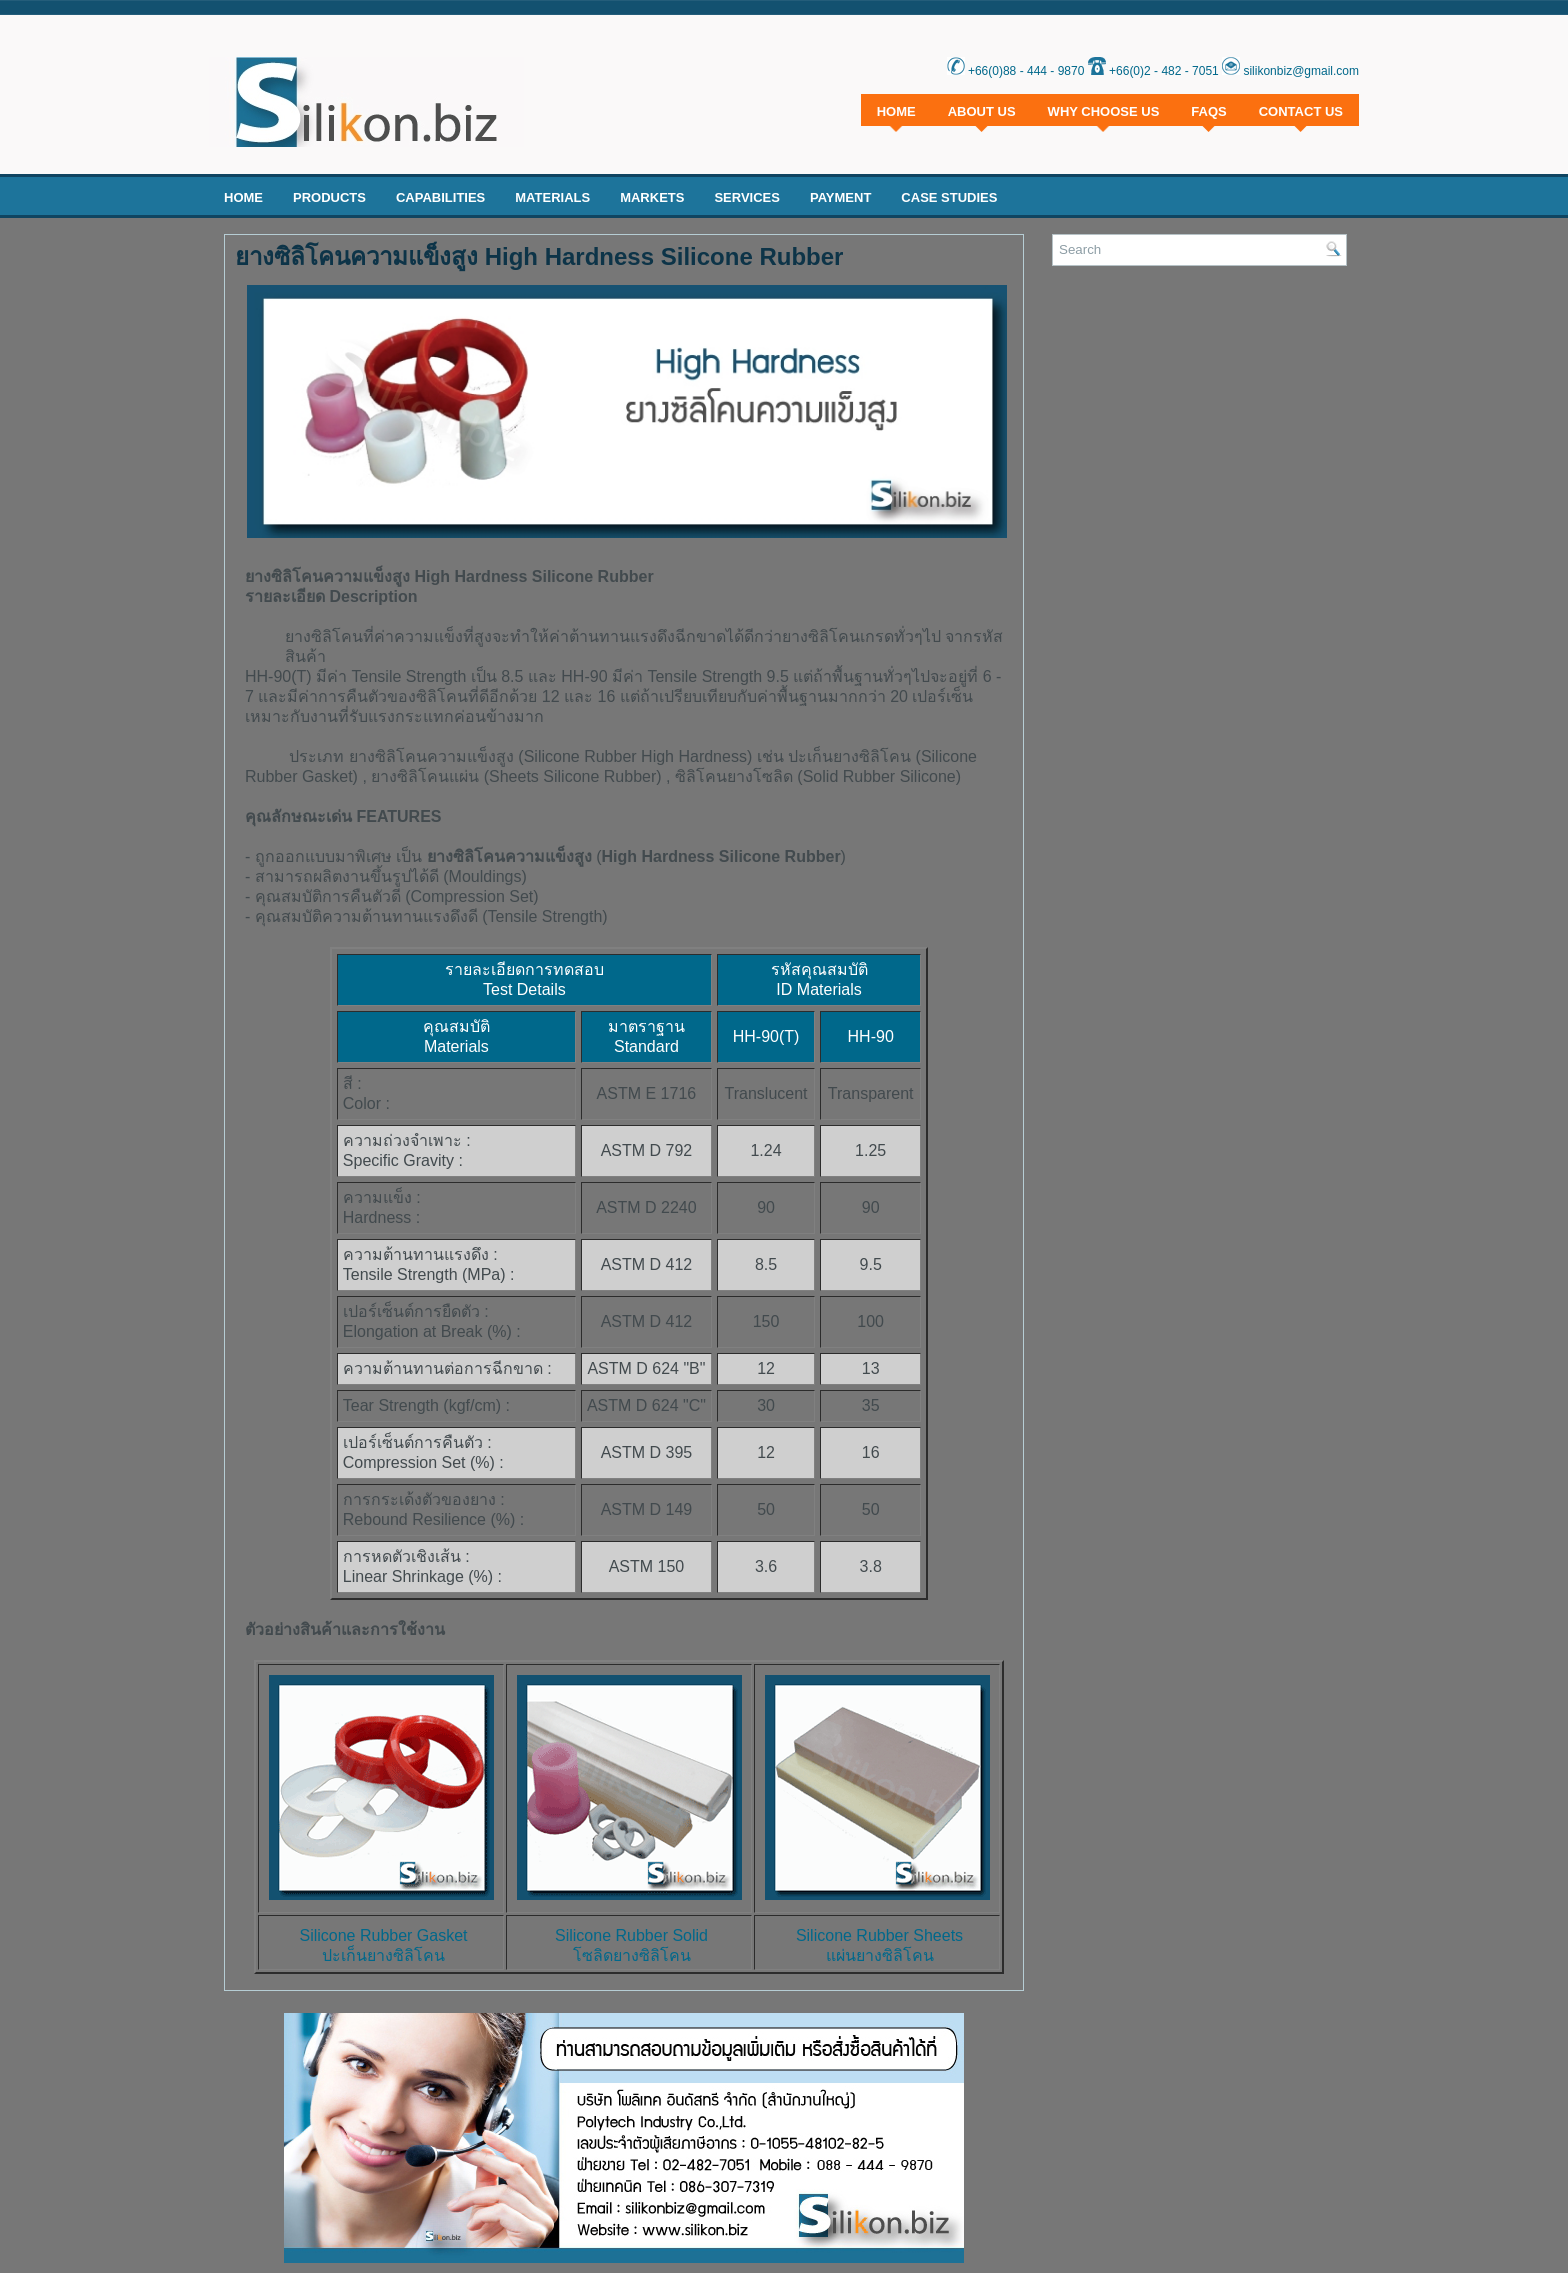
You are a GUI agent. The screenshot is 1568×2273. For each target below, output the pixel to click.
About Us (982, 111)
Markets (652, 197)
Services (747, 197)
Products (329, 197)
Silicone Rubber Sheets (879, 1935)
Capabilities (440, 197)
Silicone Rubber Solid (631, 1935)
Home (896, 111)
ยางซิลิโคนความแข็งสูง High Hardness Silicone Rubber (539, 257)
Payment (840, 197)
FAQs (1208, 111)
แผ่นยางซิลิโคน (880, 1955)
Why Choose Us (1104, 111)
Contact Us (1301, 111)
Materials (552, 197)
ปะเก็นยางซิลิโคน (383, 1955)
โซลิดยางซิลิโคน (632, 1955)
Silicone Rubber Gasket (383, 1935)
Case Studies (949, 197)
